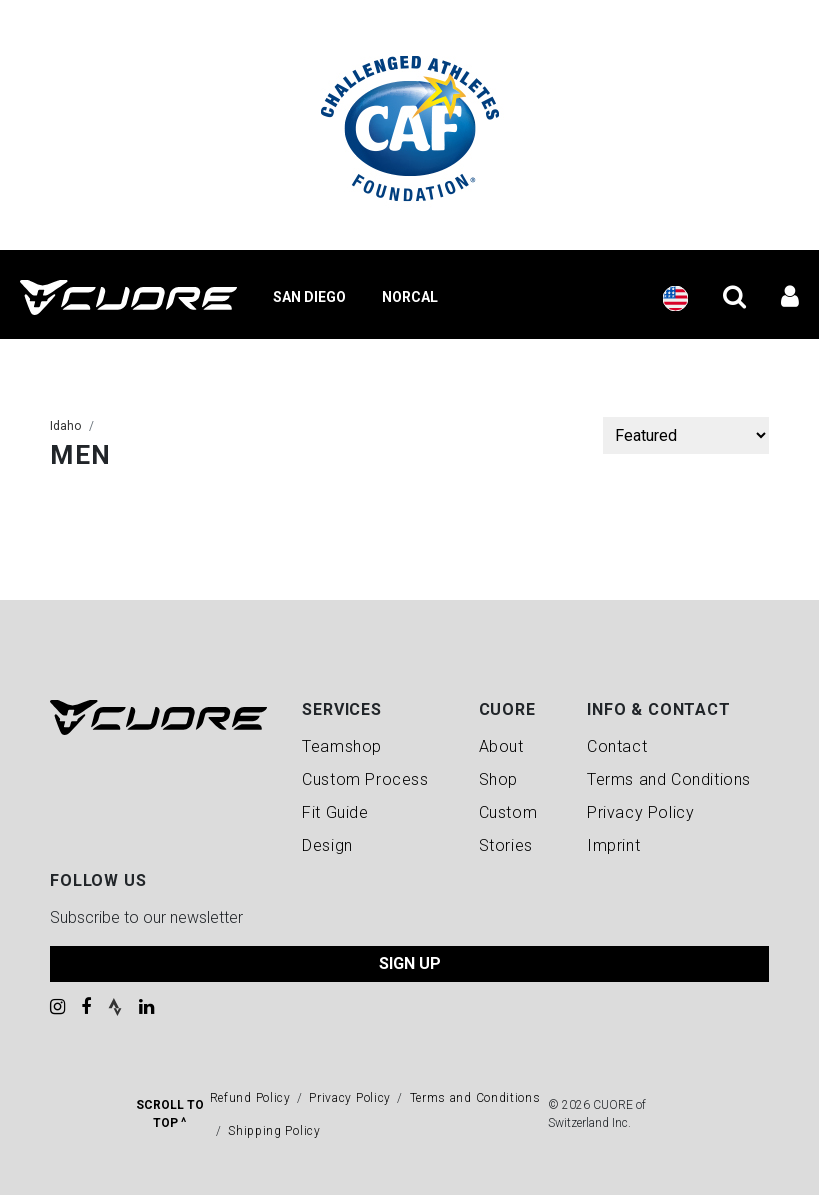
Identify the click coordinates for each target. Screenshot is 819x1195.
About (501, 746)
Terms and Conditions (669, 779)
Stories (506, 845)
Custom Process (365, 779)
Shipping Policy (274, 1131)
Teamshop (342, 746)
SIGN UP (410, 963)
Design (327, 845)
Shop (498, 779)
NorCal (410, 297)
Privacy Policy (640, 812)
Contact (617, 746)
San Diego (309, 297)
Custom (508, 812)
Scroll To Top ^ (170, 1114)
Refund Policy (250, 1098)
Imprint (613, 845)
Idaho (65, 426)
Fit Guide (335, 812)
